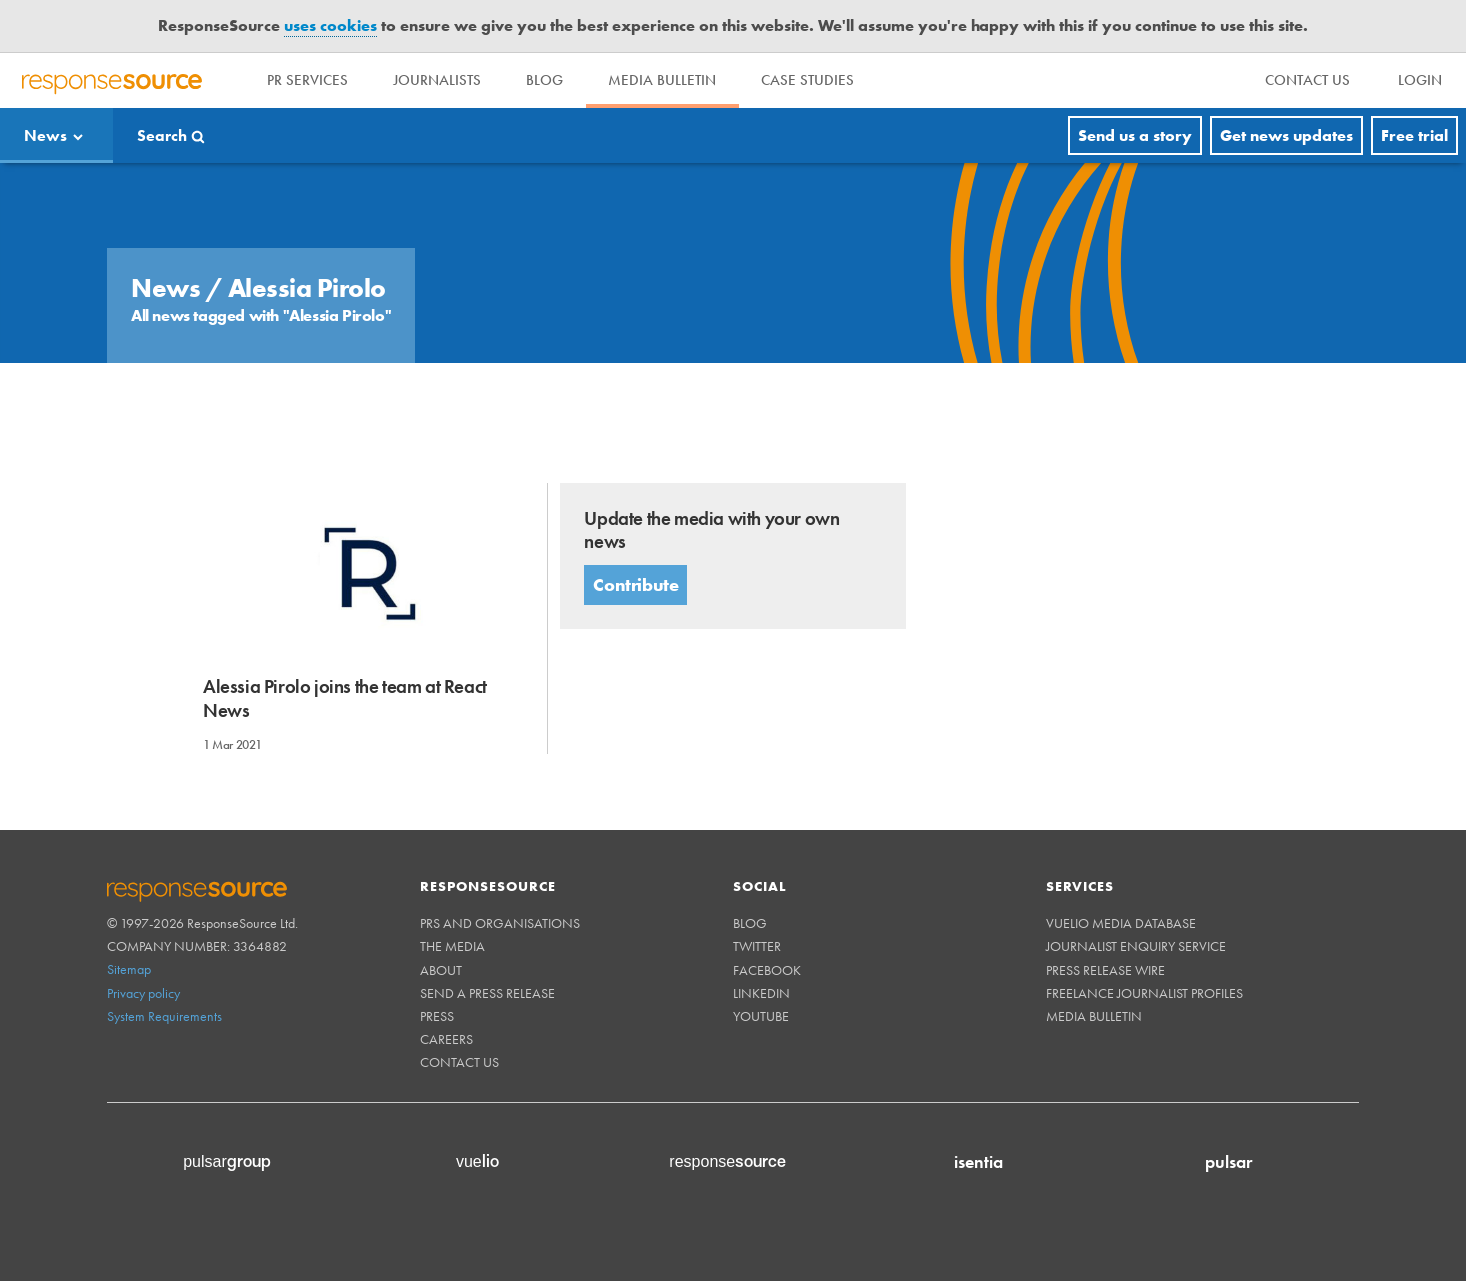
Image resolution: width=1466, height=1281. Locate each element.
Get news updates (1286, 135)
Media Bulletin (673, 80)
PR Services (309, 80)
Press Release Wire (1105, 970)
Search (162, 135)
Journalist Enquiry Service (1136, 946)
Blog (552, 80)
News (45, 135)
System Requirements (164, 1016)
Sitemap (129, 969)
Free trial (1414, 135)
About (441, 970)
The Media (452, 946)
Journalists (442, 80)
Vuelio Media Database (1121, 923)
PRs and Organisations (500, 923)
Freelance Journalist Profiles (1144, 993)
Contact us (459, 1062)
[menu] (1307, 80)
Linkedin (761, 993)
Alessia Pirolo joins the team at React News (345, 698)
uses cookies (330, 25)
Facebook (767, 970)
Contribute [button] (635, 584)
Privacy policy (143, 993)
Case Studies (821, 80)
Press (437, 1016)
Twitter (757, 946)
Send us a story (1135, 135)
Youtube (761, 1016)
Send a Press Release (487, 993)
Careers (446, 1039)
